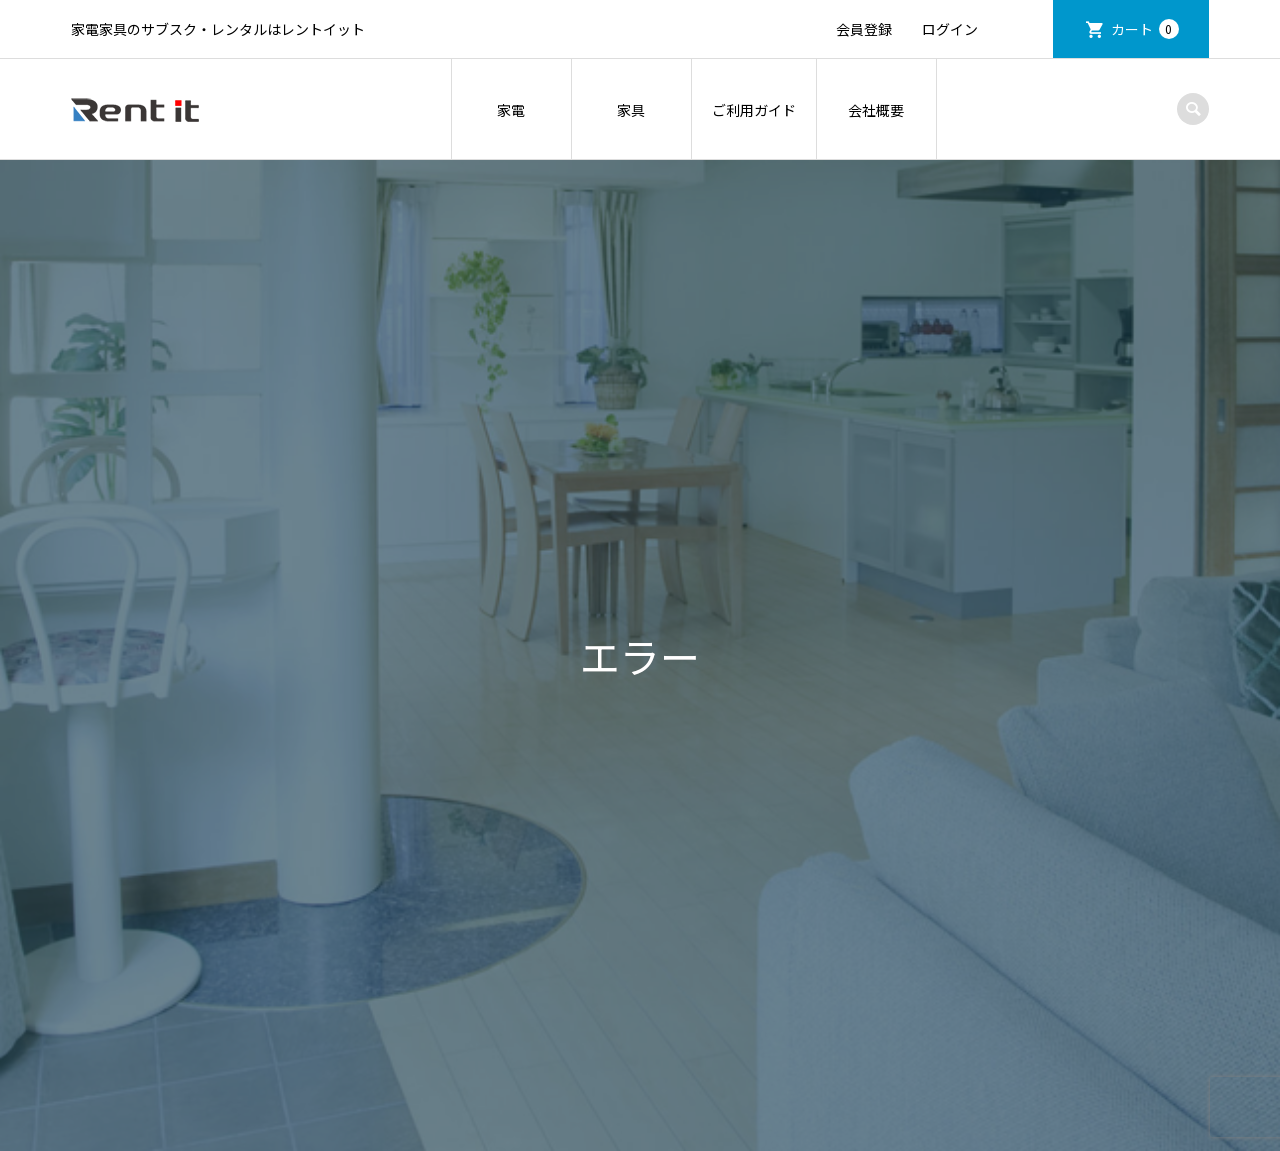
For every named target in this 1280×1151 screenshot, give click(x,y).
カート (1145, 29)
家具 (631, 110)
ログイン (950, 29)
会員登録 (864, 29)
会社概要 (876, 110)
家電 (511, 110)
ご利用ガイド (754, 110)
